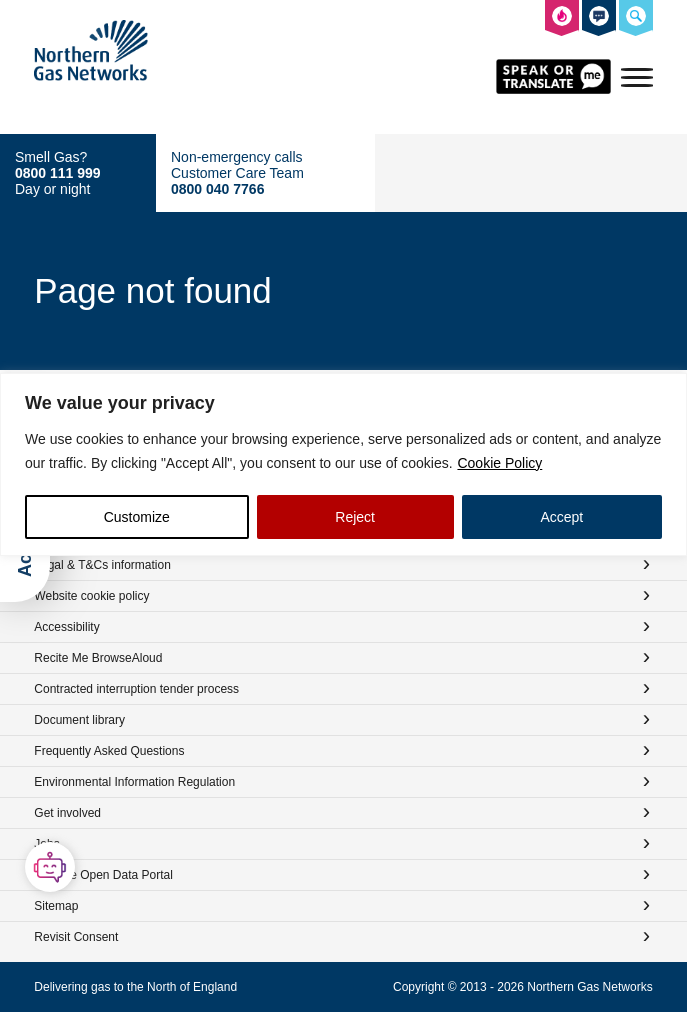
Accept (561, 517)
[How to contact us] (599, 19)
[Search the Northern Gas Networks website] (636, 19)
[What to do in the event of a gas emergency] (562, 19)
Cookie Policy (499, 463)
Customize (137, 517)
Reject (355, 517)
